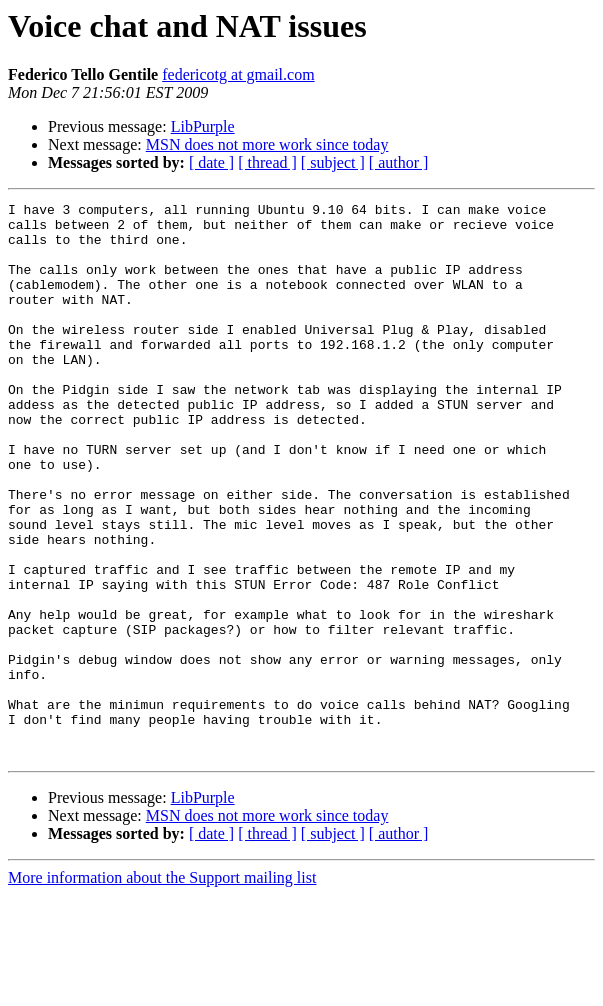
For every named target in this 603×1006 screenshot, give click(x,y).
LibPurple (203, 126)
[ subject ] (333, 162)
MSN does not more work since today (267, 144)
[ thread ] (267, 162)
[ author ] (399, 162)
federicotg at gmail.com (238, 74)
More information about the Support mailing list (162, 988)
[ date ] (211, 162)
